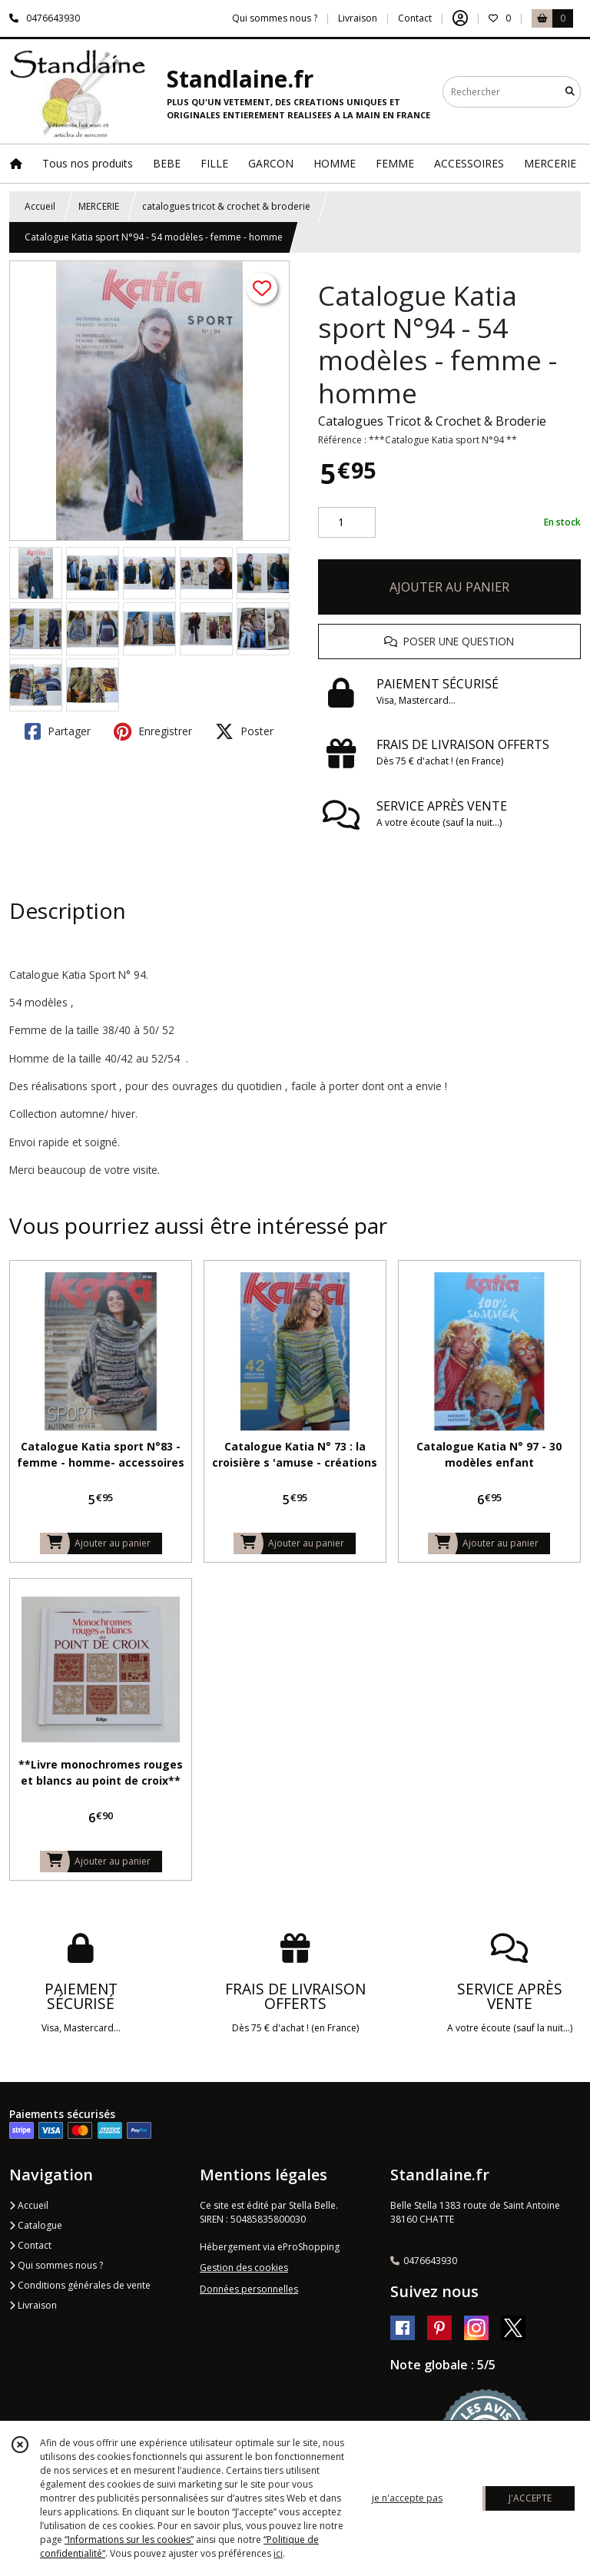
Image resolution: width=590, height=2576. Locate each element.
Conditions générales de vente (80, 2285)
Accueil (40, 206)
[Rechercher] (570, 92)
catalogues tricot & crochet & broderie (226, 206)
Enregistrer (153, 731)
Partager (58, 731)
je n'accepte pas (407, 2498)
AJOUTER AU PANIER (449, 587)
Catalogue (35, 2225)
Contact (415, 18)
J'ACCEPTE (530, 2498)
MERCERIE (98, 206)
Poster (244, 731)
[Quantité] (347, 522)
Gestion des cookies (244, 2267)
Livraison (33, 2305)
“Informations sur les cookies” (129, 2539)
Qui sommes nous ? (56, 2265)
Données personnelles (249, 2289)
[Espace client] (460, 18)
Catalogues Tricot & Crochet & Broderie (432, 421)
